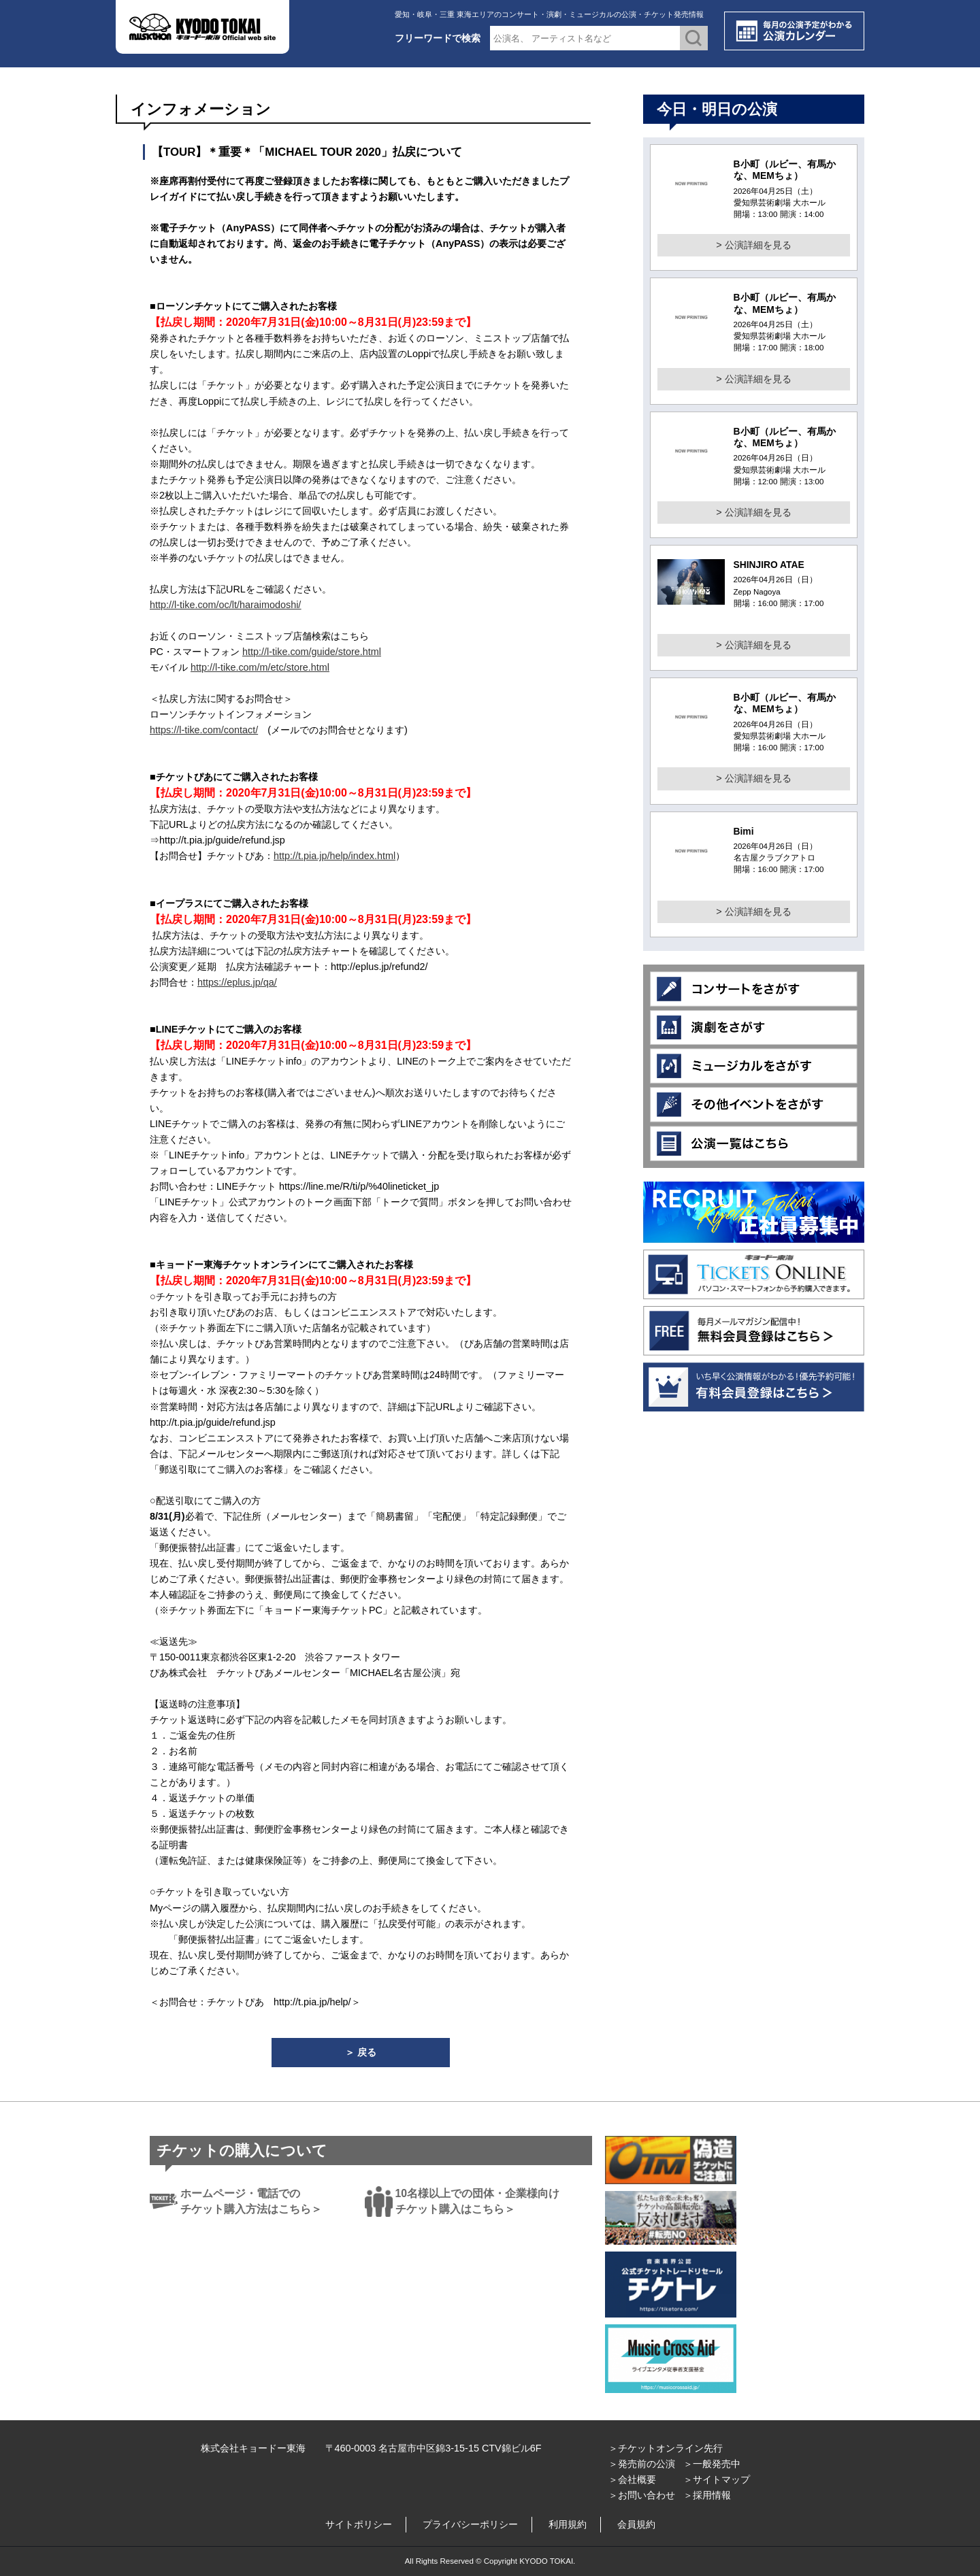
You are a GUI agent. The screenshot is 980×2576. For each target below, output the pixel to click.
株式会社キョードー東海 (253, 2448)
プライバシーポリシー (470, 2524)
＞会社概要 (632, 2479)
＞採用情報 (707, 2495)
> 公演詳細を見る (753, 244)
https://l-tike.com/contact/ (204, 729)
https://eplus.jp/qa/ (237, 982)
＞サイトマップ (716, 2479)
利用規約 (568, 2524)
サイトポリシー (358, 2524)
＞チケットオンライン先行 (665, 2448)
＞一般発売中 (711, 2463)
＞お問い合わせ (641, 2495)
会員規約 (636, 2524)
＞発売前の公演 (641, 2463)
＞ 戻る (360, 2052)
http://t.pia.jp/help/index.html (334, 855)
